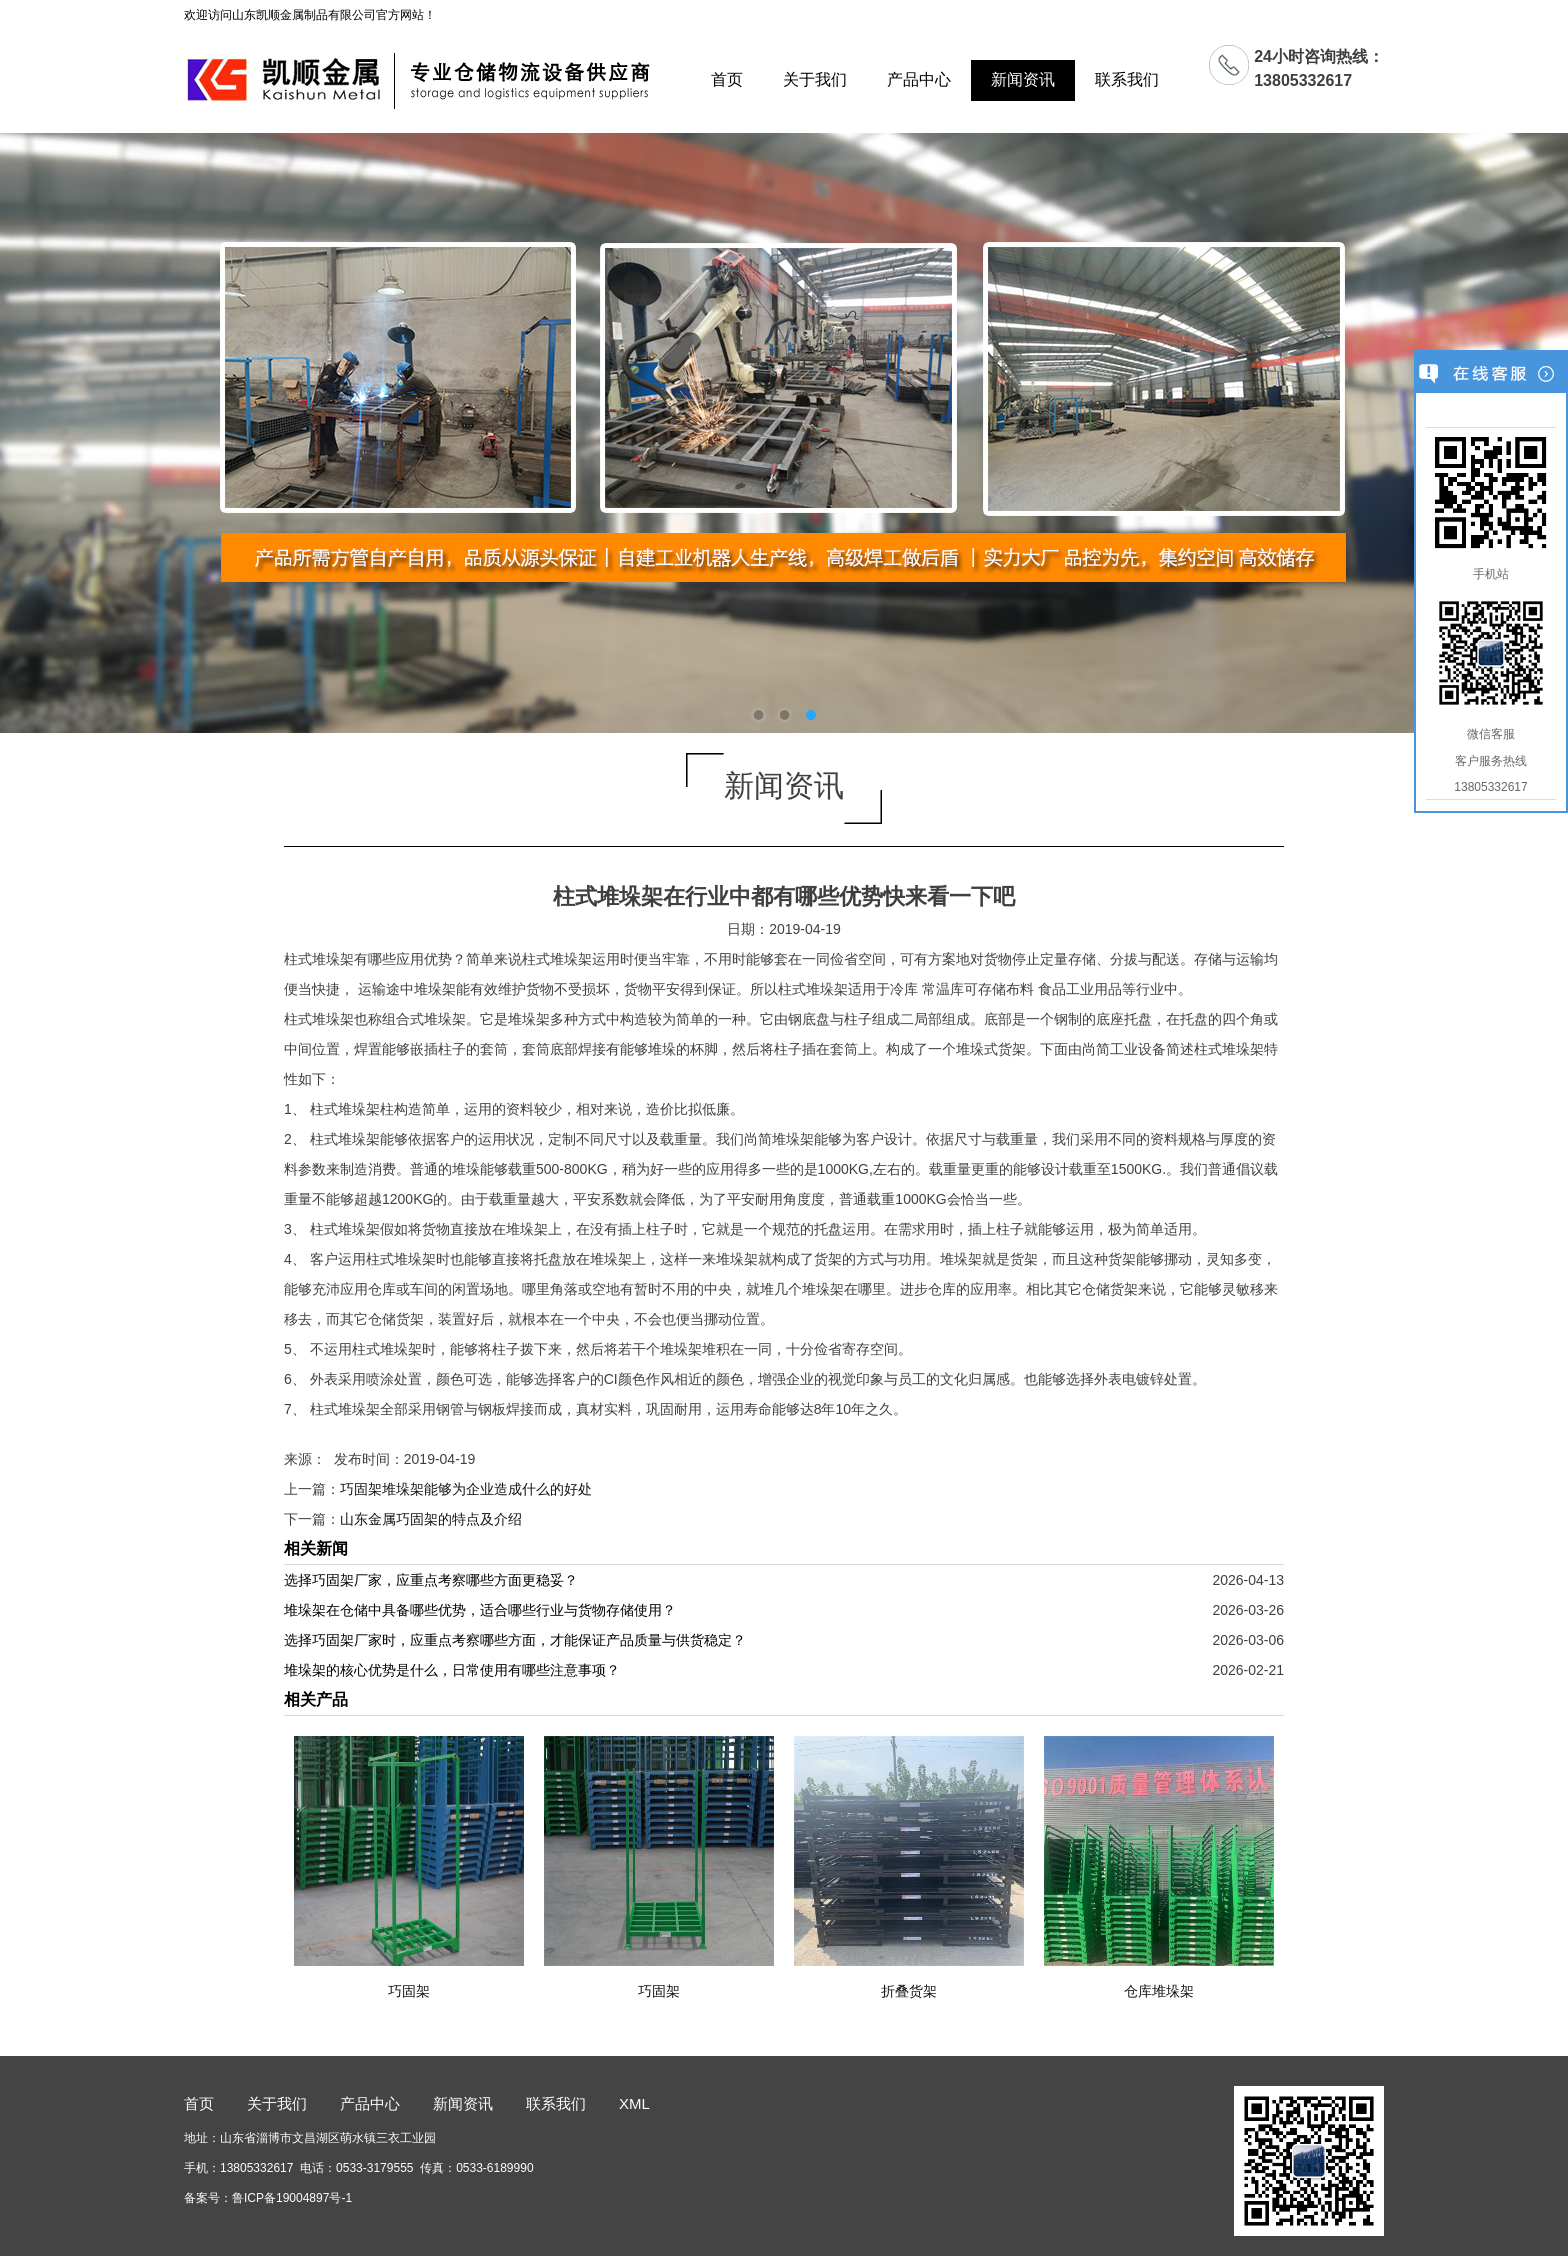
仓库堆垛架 (1159, 1991)
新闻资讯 (1023, 79)
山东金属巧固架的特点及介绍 (431, 1519)
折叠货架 (909, 1991)
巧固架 (409, 1991)
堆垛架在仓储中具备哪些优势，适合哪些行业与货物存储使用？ (480, 1610)
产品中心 (919, 79)
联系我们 (1127, 79)
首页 (727, 79)
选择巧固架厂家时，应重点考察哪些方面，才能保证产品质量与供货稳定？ (515, 1640)
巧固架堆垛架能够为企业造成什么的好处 (466, 1489)
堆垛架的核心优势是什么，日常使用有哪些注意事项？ (452, 1670)
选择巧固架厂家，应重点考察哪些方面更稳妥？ (431, 1580)
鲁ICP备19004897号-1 (292, 2198)
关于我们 (815, 79)
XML (634, 2103)
